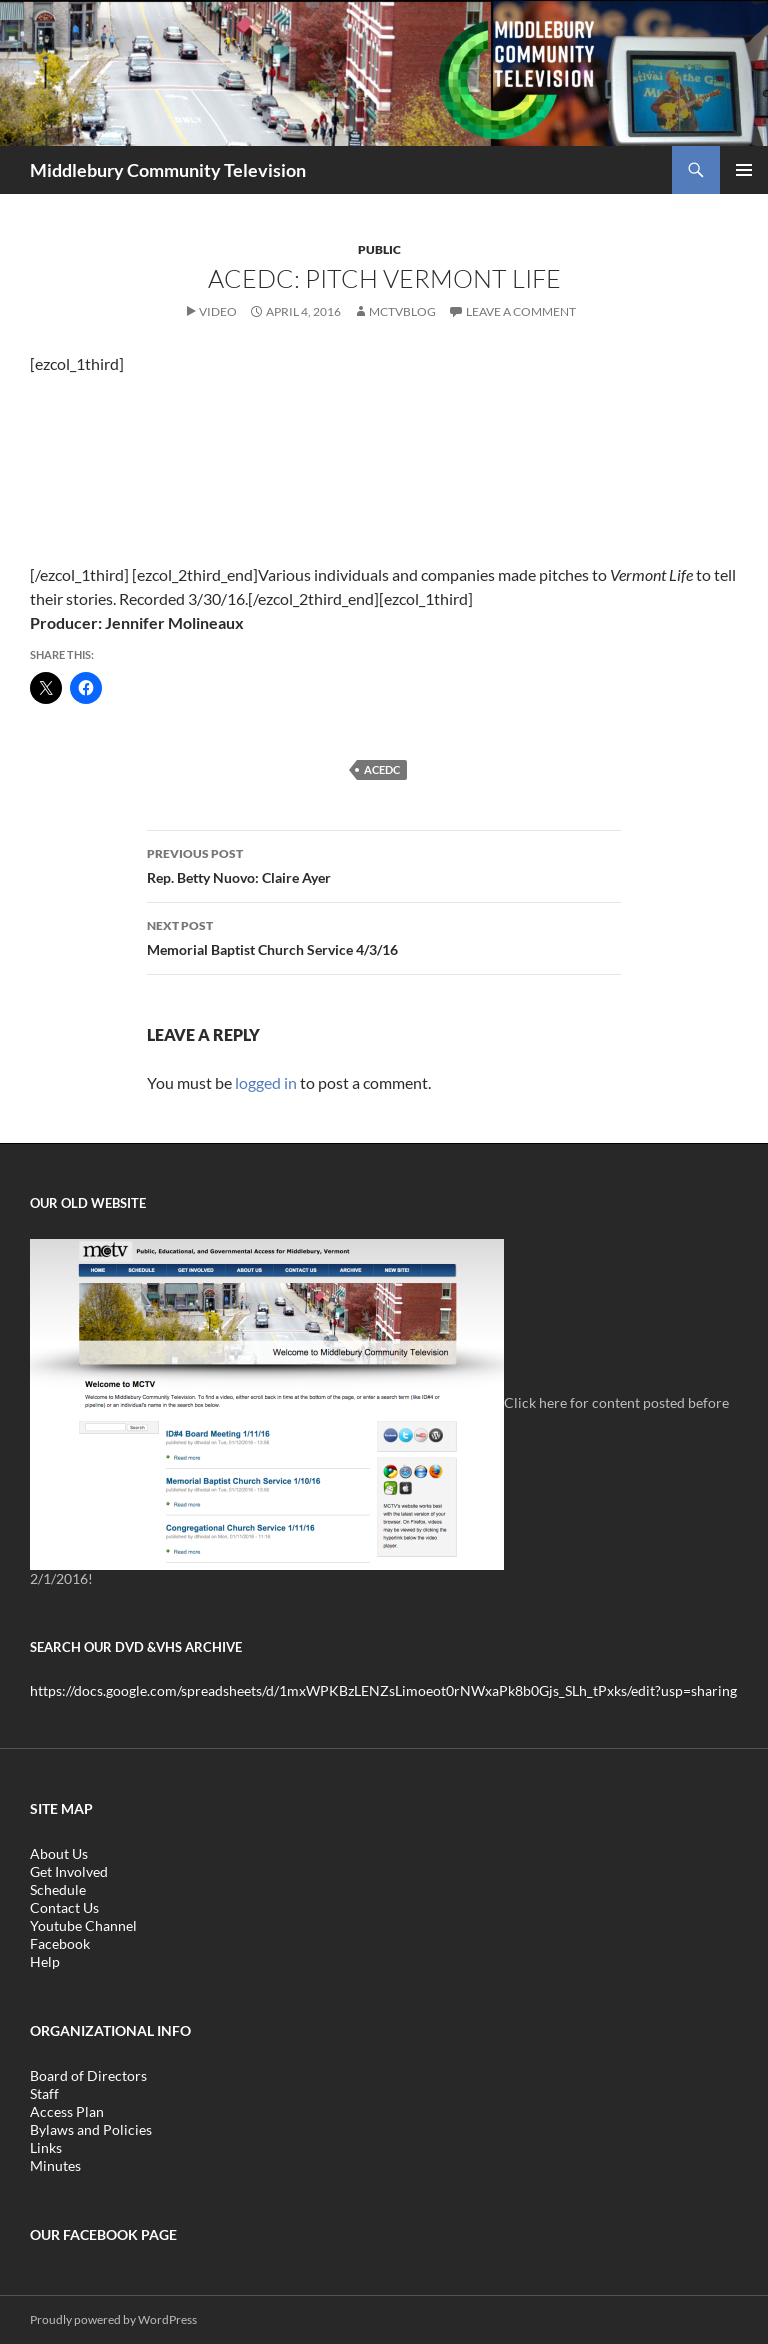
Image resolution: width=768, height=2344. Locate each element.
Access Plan (67, 2111)
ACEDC (382, 769)
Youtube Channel (83, 1925)
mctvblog (402, 311)
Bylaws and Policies (91, 2129)
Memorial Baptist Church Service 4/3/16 (384, 936)
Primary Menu (744, 170)
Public (379, 249)
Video (218, 311)
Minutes (55, 2165)
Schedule (58, 1889)
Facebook (60, 1943)
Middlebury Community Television (168, 170)
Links (46, 2147)
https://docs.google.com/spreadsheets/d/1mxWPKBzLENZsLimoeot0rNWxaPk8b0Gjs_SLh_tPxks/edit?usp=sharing (383, 1690)
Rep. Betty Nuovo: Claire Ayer (384, 864)
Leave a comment (521, 311)
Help (45, 1961)
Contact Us (64, 1907)
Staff (44, 2093)
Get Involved (69, 1871)
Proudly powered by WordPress (113, 2319)
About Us (59, 1853)
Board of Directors (88, 2075)
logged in (266, 1082)
